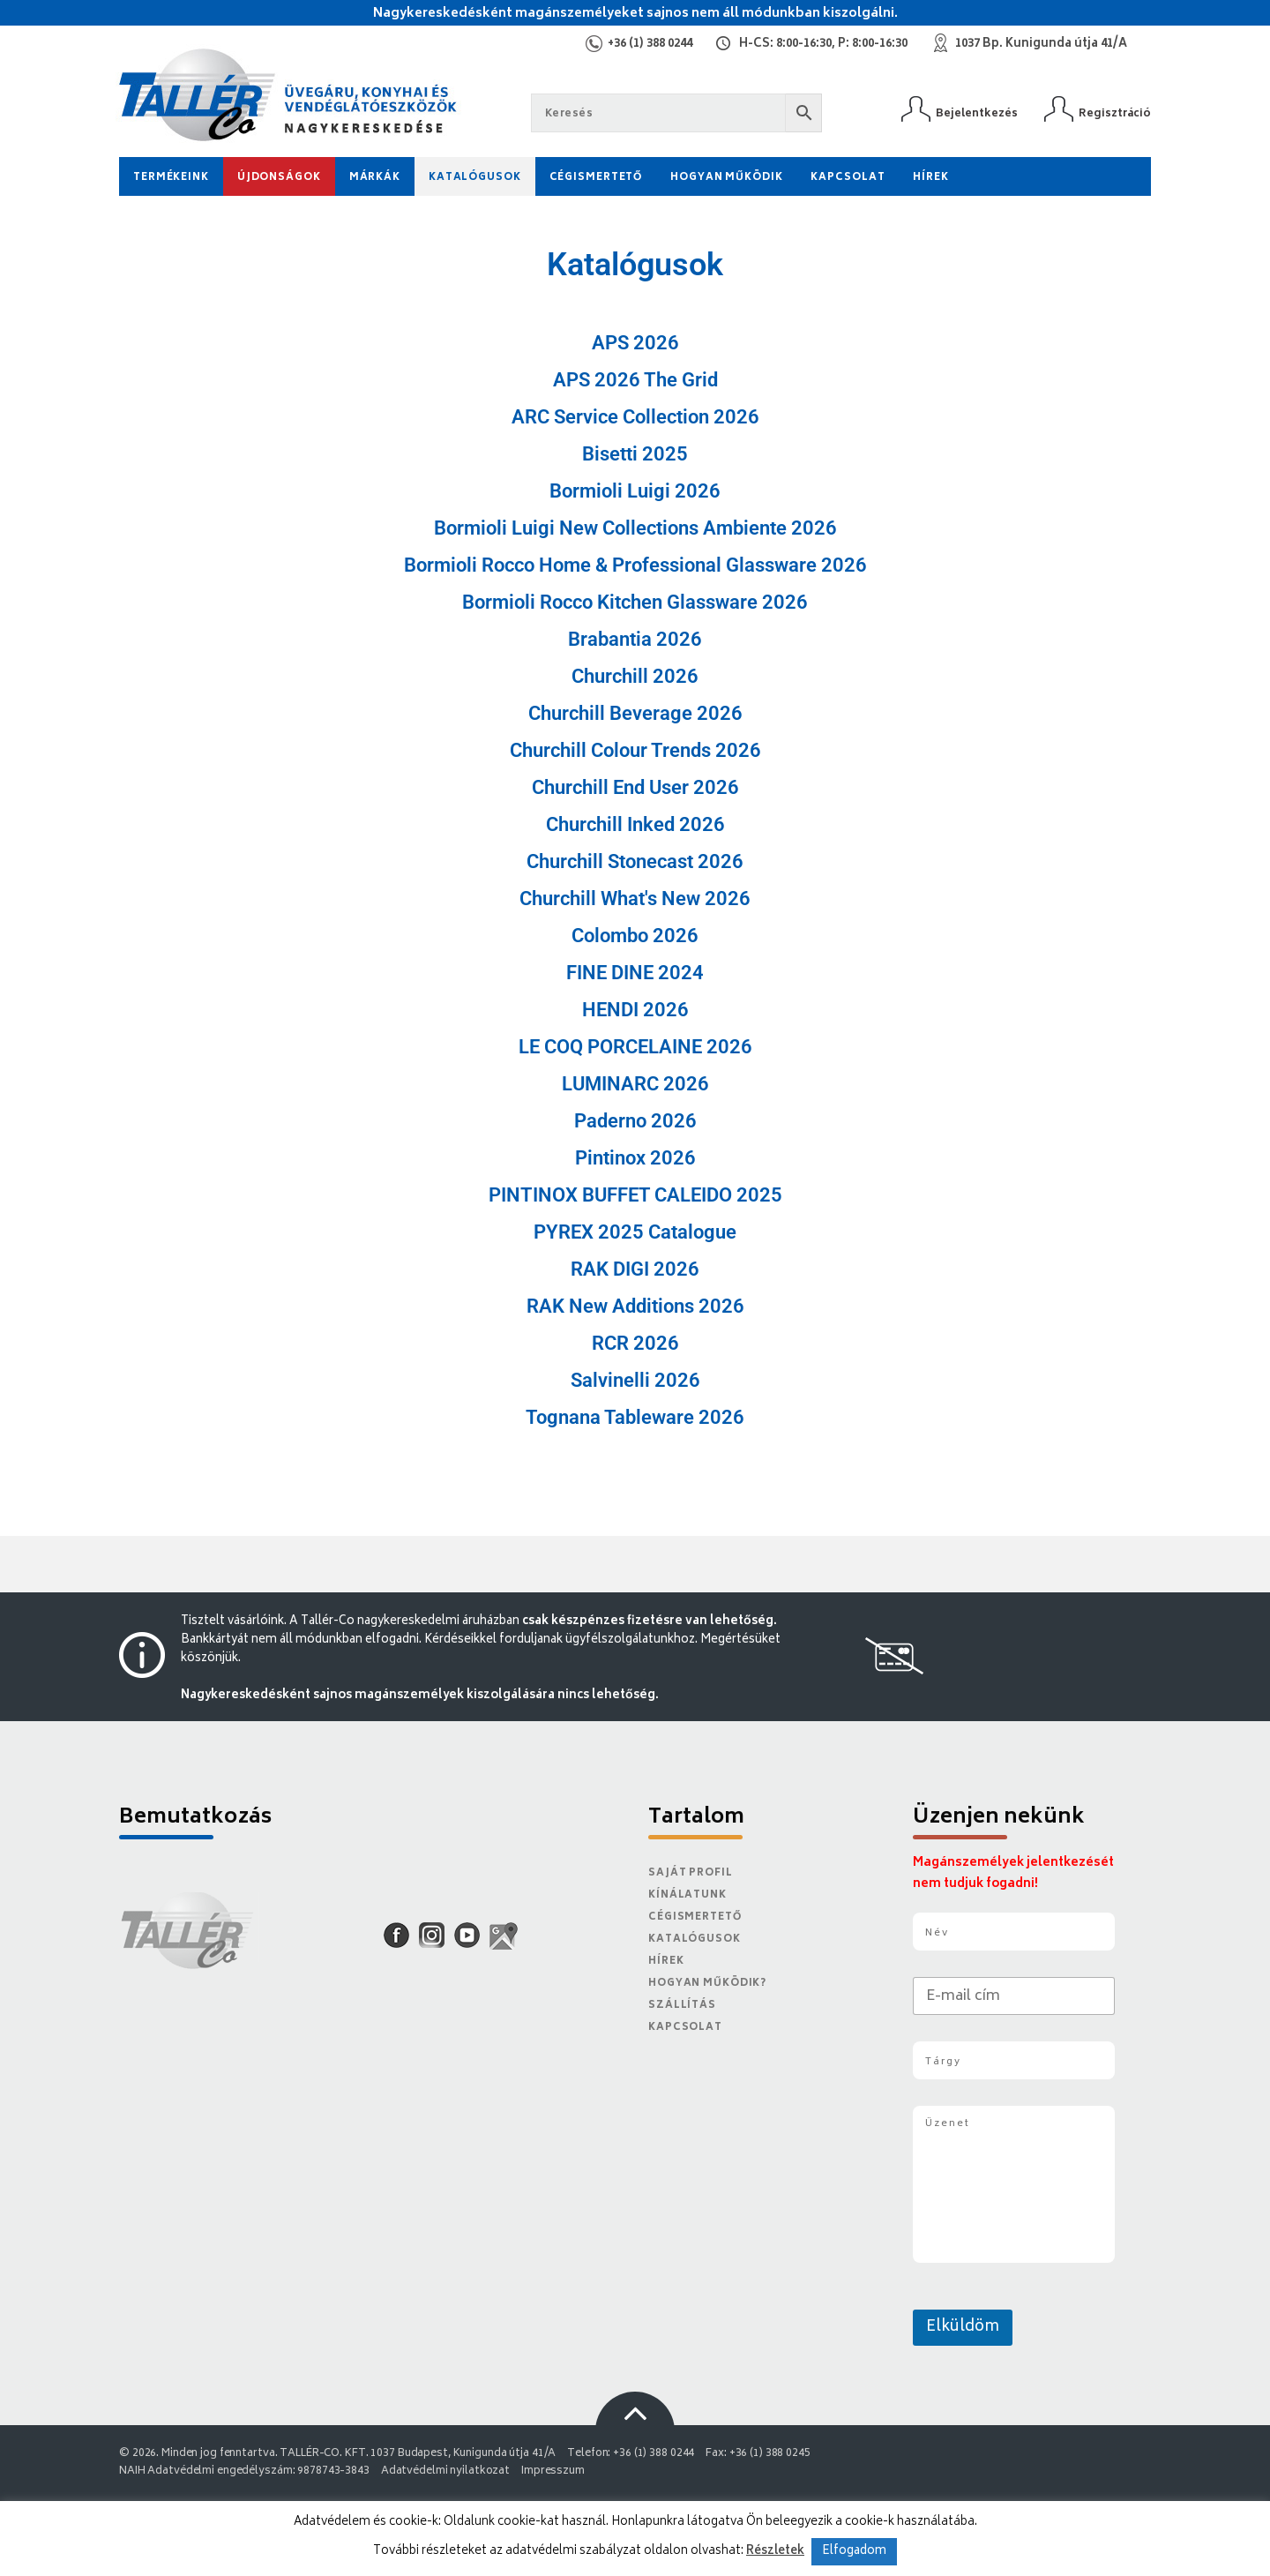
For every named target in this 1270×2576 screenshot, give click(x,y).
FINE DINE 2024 (635, 973)
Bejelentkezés (977, 113)
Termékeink (171, 177)
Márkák (374, 177)
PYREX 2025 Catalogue (635, 1232)
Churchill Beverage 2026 (635, 713)
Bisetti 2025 (635, 454)
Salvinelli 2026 (635, 1380)
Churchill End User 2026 (635, 787)
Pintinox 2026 (635, 1158)
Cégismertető (596, 177)
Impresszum (553, 2471)
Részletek (775, 2551)
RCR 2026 (635, 1343)
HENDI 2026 (635, 1010)
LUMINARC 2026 (635, 1084)
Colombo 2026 (635, 936)
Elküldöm (962, 2327)
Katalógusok (475, 177)
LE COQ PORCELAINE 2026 (635, 1047)
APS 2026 (635, 343)
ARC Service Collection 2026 (635, 417)
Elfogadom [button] (854, 2552)
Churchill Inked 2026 (635, 824)
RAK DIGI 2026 (635, 1269)
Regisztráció (1115, 113)
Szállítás (682, 2005)
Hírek (930, 177)
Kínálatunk (687, 1895)
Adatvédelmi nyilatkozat (445, 2471)
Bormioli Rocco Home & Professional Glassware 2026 (635, 565)
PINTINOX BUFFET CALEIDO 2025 (635, 1195)
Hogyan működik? (707, 1983)
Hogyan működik (726, 177)
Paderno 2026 (635, 1121)
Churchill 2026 (635, 676)
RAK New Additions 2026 (635, 1306)
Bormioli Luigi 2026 (635, 491)
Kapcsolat (848, 177)
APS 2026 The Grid (635, 380)
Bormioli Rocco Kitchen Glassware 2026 (635, 602)
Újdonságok (279, 177)
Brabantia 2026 (635, 639)
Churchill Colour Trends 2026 (635, 750)
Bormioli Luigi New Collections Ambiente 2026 (635, 528)
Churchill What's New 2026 (635, 898)
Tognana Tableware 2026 (635, 1417)
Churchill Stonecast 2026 (635, 861)
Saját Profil (690, 1873)
